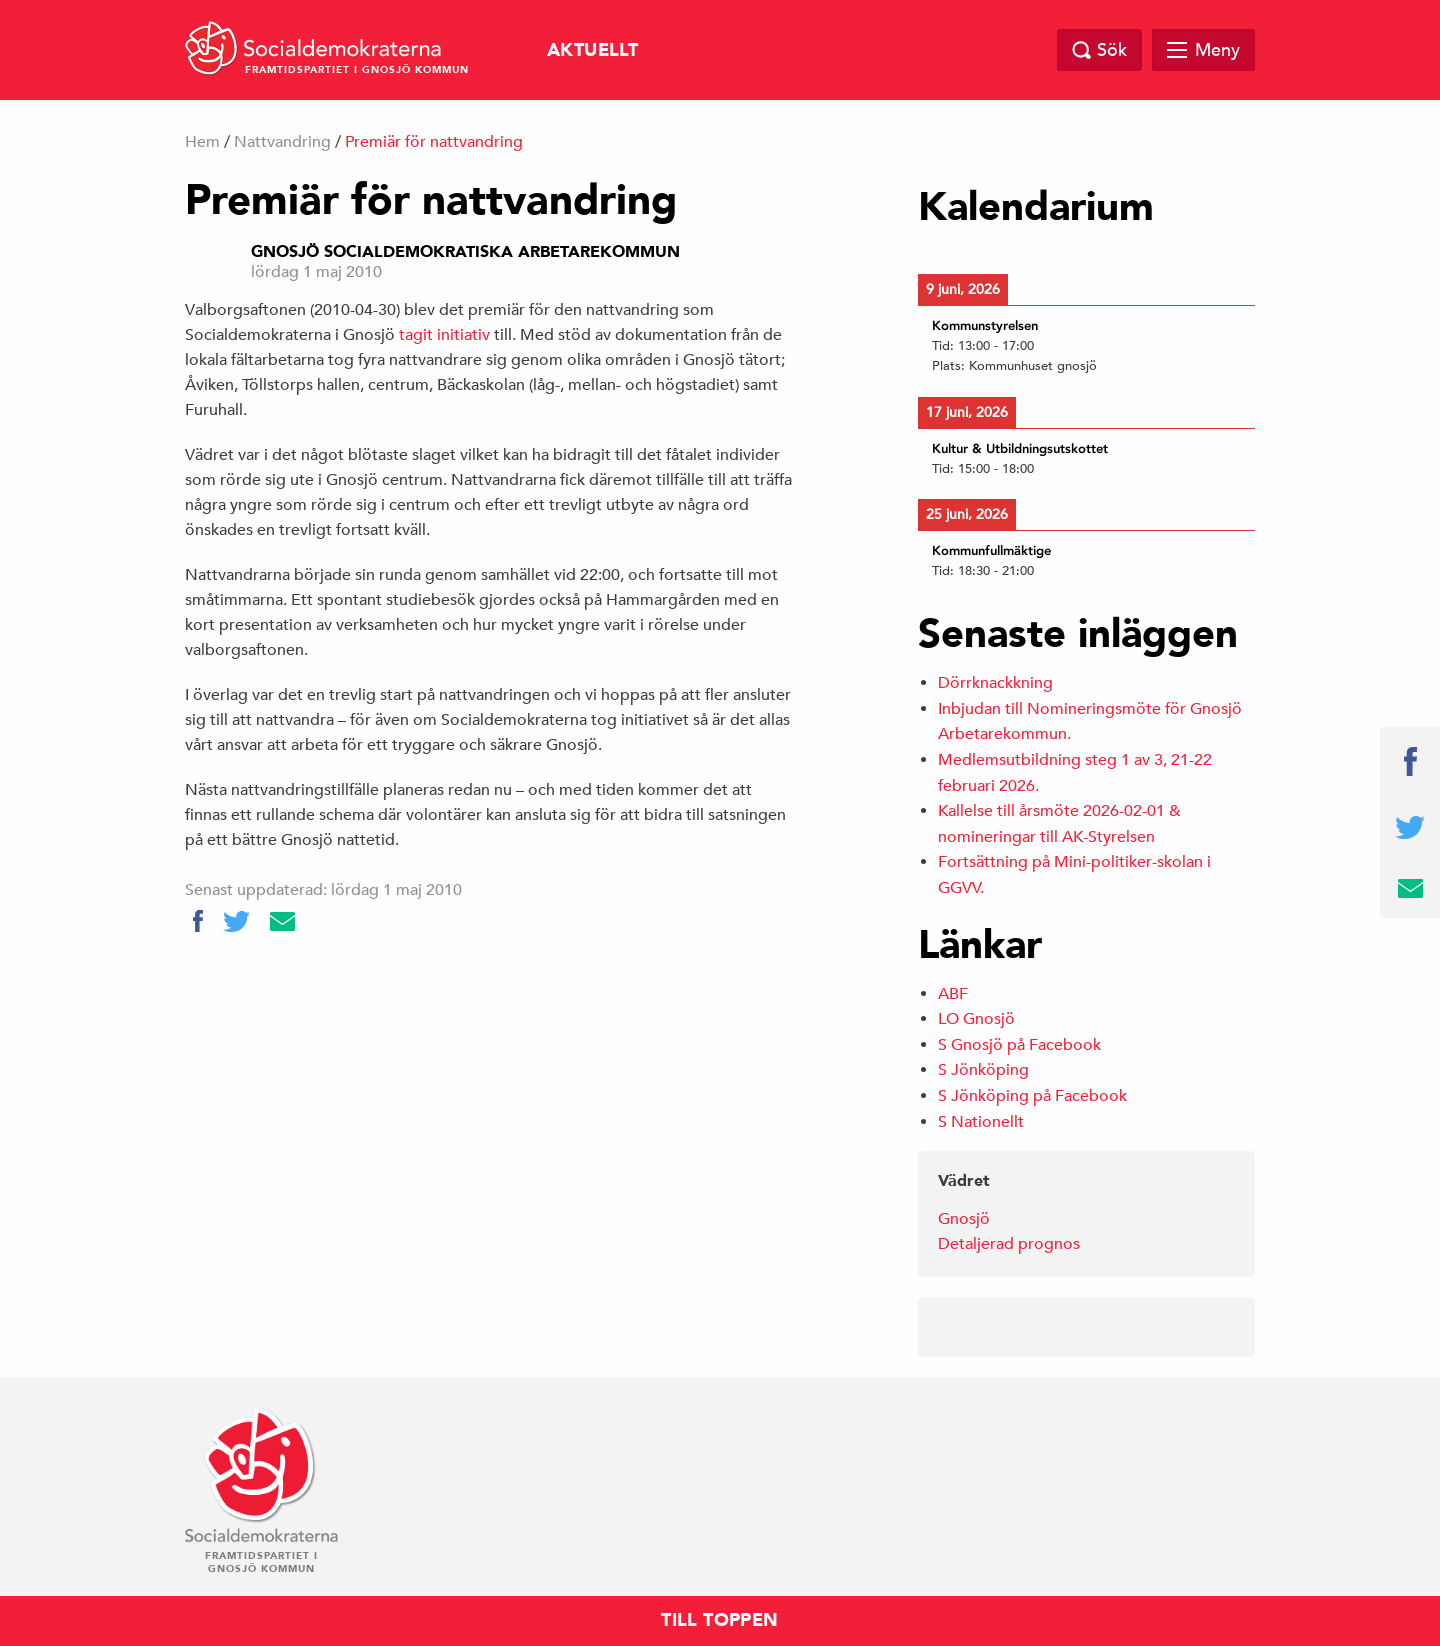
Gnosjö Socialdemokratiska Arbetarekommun (465, 252)
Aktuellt (592, 50)
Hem (202, 142)
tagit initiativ (444, 335)
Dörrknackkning (995, 683)
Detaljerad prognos (1009, 1244)
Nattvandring (282, 142)
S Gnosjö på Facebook (1019, 1045)
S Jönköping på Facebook (1032, 1096)
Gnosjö (964, 1219)
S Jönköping (983, 1070)
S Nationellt (981, 1122)
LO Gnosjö (976, 1019)
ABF (953, 994)
